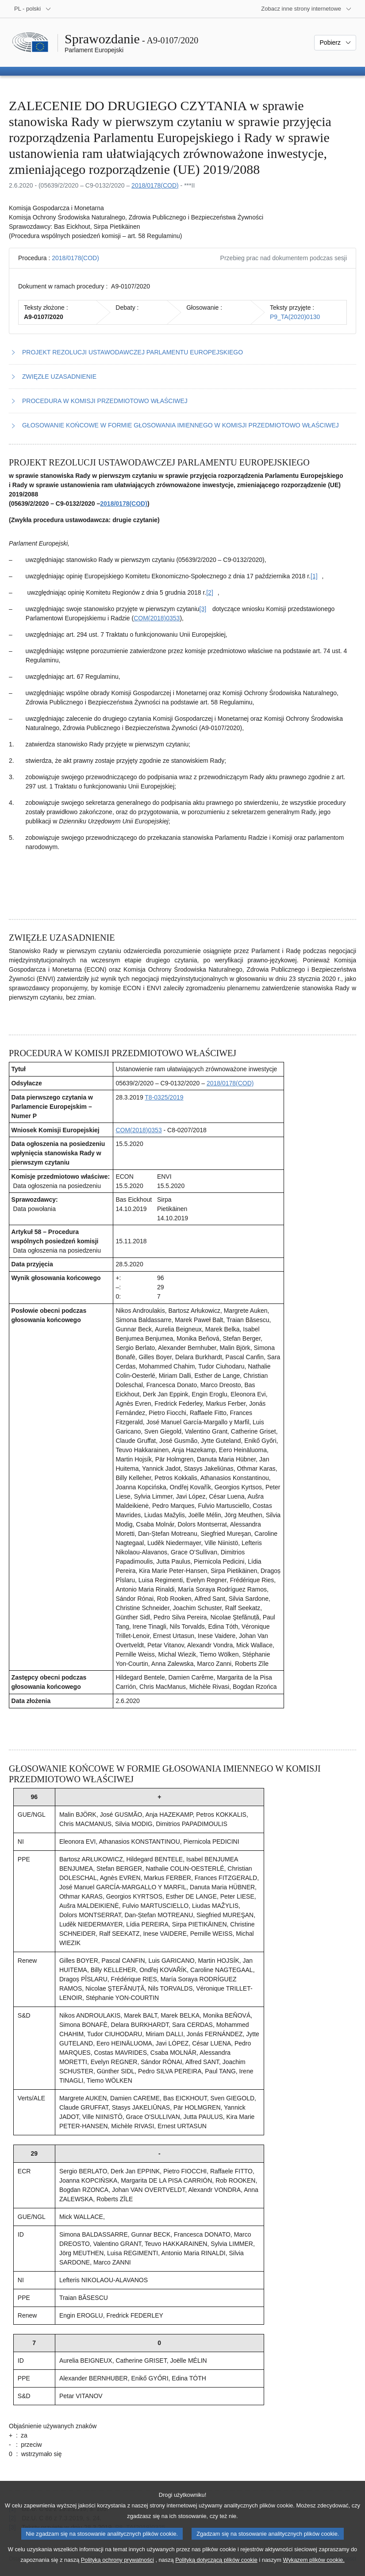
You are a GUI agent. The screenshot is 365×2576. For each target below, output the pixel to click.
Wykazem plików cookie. (313, 2569)
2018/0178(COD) (155, 185)
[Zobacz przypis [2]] (209, 592)
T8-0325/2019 (164, 1097)
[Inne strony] (306, 9)
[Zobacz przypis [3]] (203, 608)
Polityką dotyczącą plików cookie (216, 2569)
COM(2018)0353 (157, 618)
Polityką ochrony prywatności (117, 2569)
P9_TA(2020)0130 (295, 316)
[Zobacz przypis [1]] (314, 576)
